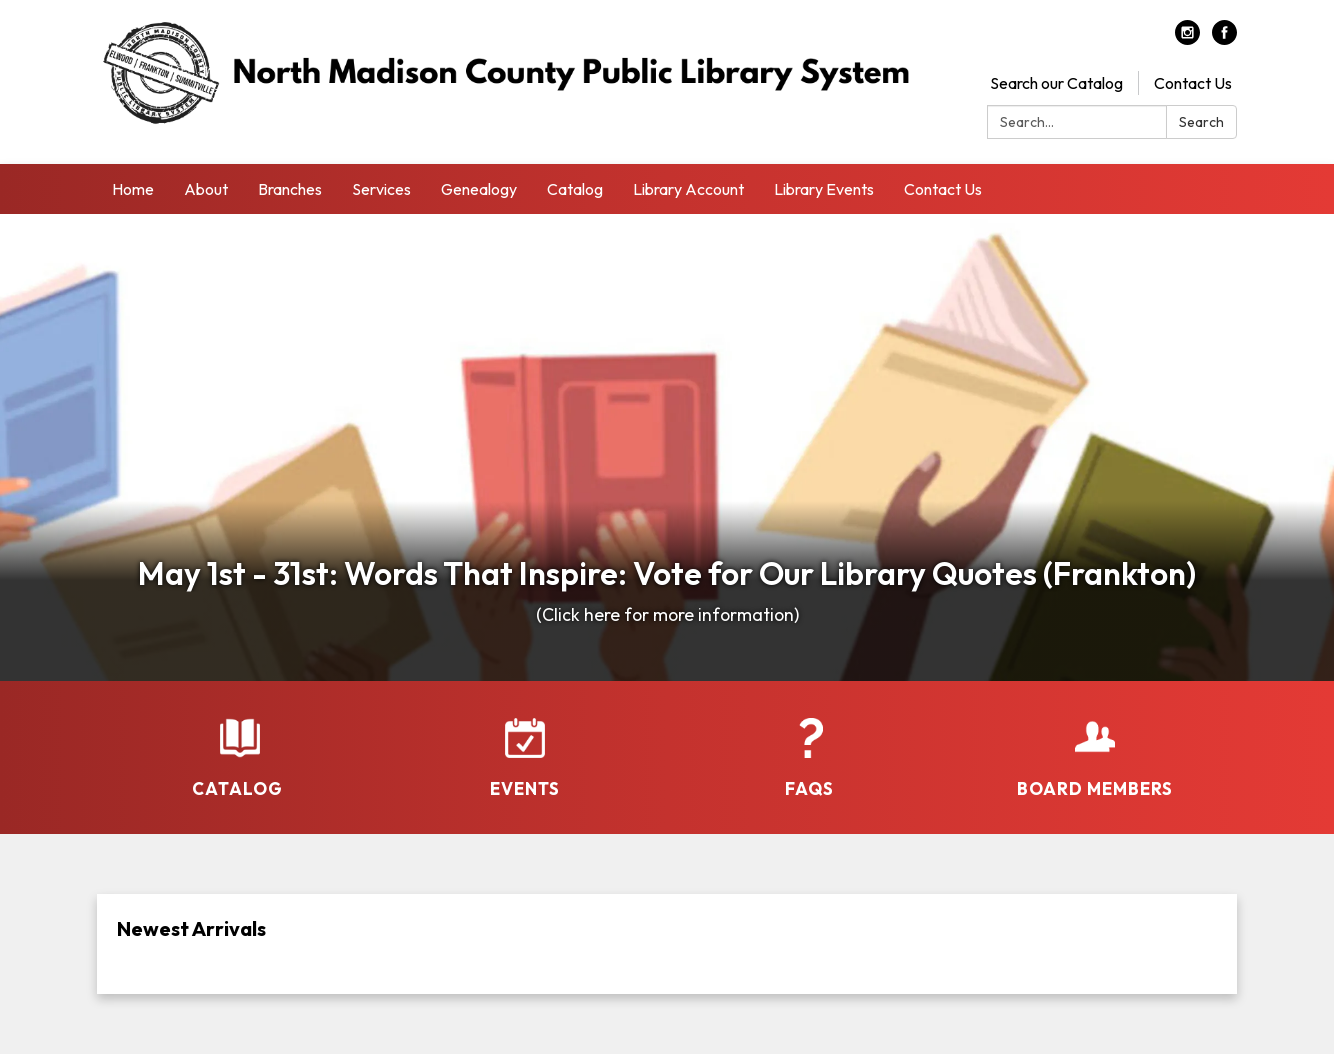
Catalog (575, 189)
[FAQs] (809, 745)
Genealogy (479, 189)
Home (133, 189)
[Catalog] (239, 745)
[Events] (524, 745)
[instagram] (1187, 39)
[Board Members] (1094, 745)
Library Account (688, 189)
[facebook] (1224, 39)
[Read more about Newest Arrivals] (667, 944)
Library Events (824, 189)
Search (1201, 122)
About (206, 189)
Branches (290, 189)
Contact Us (1193, 83)
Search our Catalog (1056, 83)
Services (381, 189)
